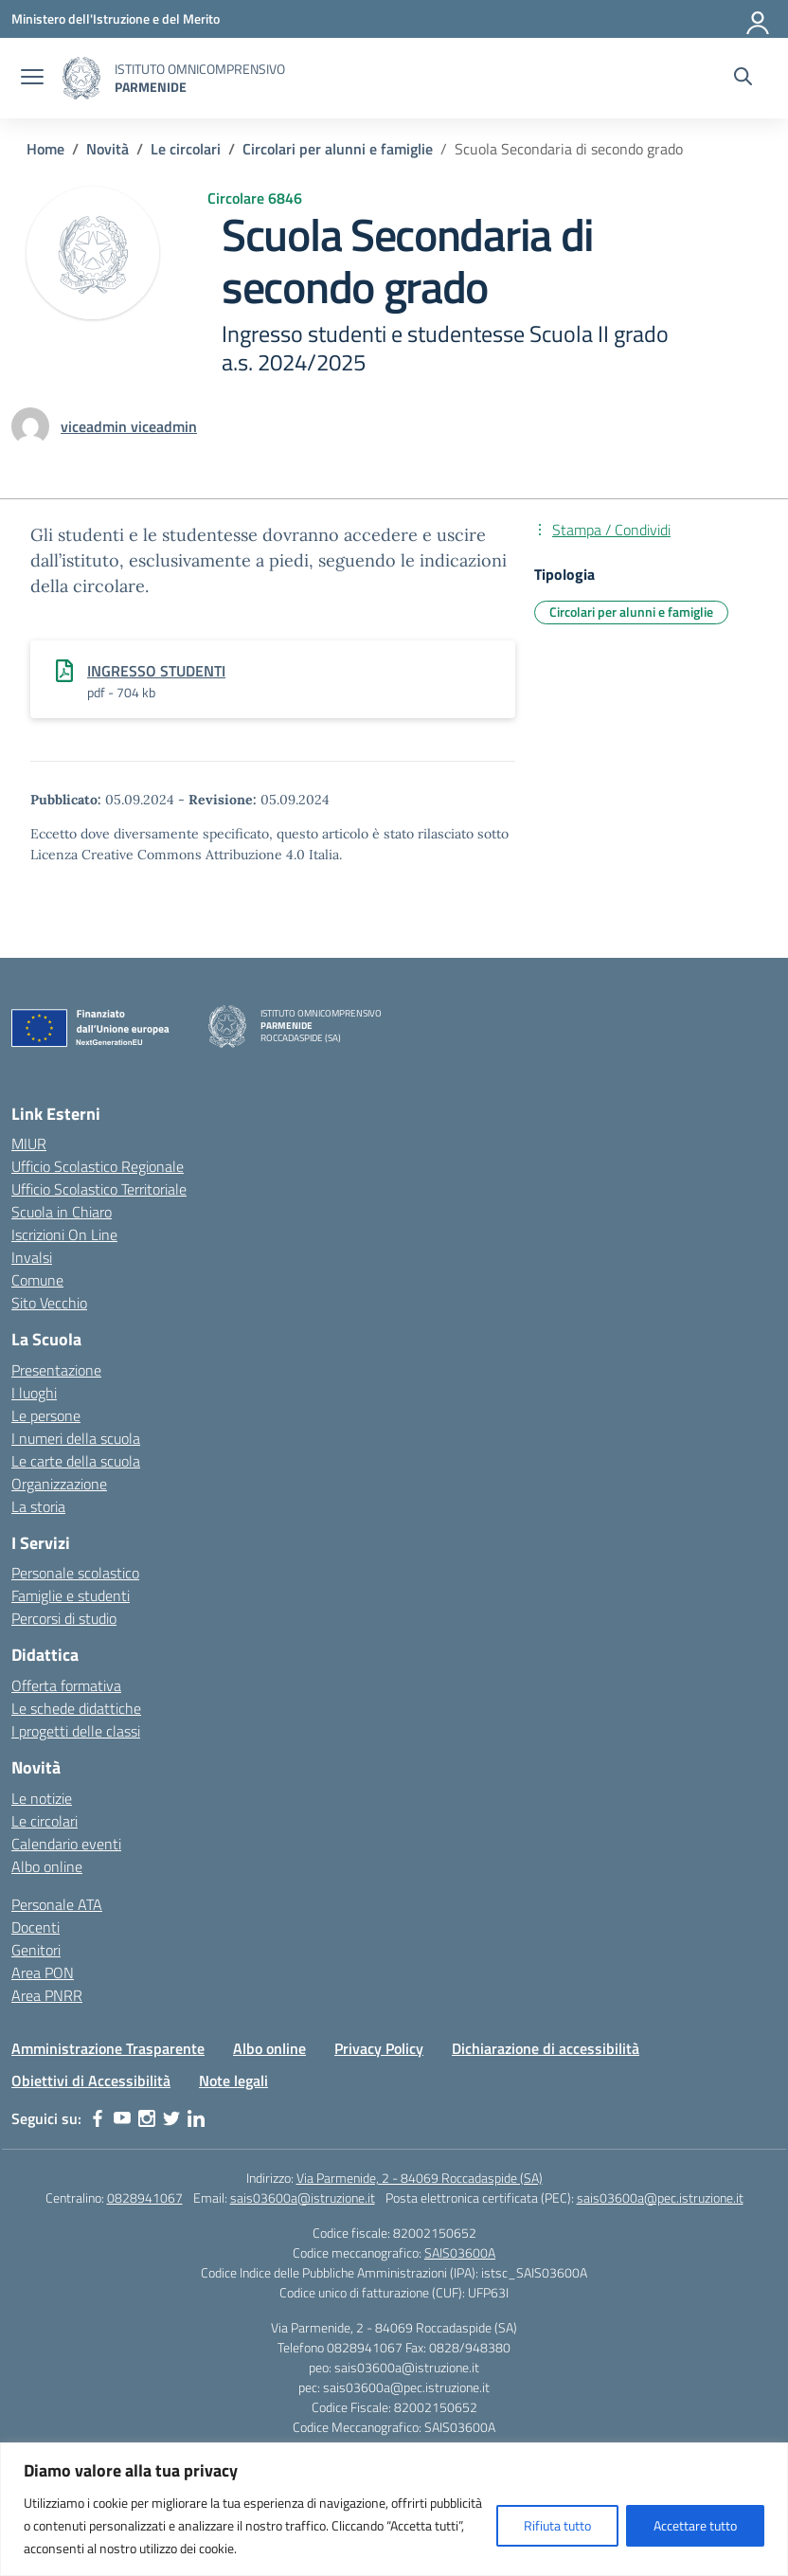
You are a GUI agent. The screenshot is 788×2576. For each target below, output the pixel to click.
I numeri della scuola (75, 1438)
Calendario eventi (66, 1843)
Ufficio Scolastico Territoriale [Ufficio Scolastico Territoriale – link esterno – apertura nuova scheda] (99, 1189)
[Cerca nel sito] (743, 78)
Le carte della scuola (75, 1461)
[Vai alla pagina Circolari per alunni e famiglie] (337, 148)
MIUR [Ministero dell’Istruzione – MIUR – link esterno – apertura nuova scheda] (28, 1143)
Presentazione (56, 1370)
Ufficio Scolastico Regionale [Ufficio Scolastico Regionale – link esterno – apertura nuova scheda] (97, 1166)
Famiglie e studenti (70, 1595)
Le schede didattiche (76, 1708)
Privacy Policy (378, 2048)
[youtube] (122, 2118)
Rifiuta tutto (557, 2525)
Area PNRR (46, 1995)
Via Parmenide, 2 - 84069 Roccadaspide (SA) (419, 2178)
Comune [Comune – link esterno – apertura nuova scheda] (37, 1280)
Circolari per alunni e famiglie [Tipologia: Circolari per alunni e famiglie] (631, 611)
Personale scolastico (75, 1572)
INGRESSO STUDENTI (156, 670)
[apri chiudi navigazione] (32, 78)
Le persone (46, 1415)
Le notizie (41, 1798)
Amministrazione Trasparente (108, 2048)
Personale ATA (56, 1904)
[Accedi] (759, 19)
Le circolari (44, 1821)
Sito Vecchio (49, 1302)
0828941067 (145, 2197)
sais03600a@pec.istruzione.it (660, 2197)
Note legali (233, 2080)
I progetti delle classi (75, 1731)
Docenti (35, 1927)
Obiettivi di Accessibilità (90, 2080)
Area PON (42, 1972)
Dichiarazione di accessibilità (545, 2048)
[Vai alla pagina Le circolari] (186, 148)
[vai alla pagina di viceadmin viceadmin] (129, 426)
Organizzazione (59, 1483)
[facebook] (97, 2118)
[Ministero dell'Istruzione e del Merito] (115, 18)
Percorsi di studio (63, 1618)
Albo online (46, 1866)
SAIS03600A (459, 2252)
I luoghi (34, 1392)
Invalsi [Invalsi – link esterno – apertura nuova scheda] (31, 1257)
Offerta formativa (66, 1685)
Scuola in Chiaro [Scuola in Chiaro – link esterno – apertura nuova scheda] (61, 1211)
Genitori (36, 1949)
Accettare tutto (695, 2525)
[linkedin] (196, 2118)
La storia (38, 1506)
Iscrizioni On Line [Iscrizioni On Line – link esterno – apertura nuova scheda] (64, 1234)
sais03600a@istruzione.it (302, 2197)
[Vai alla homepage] (81, 78)
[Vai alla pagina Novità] (107, 148)
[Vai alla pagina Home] (45, 148)
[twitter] (171, 2118)
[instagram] (146, 2118)
